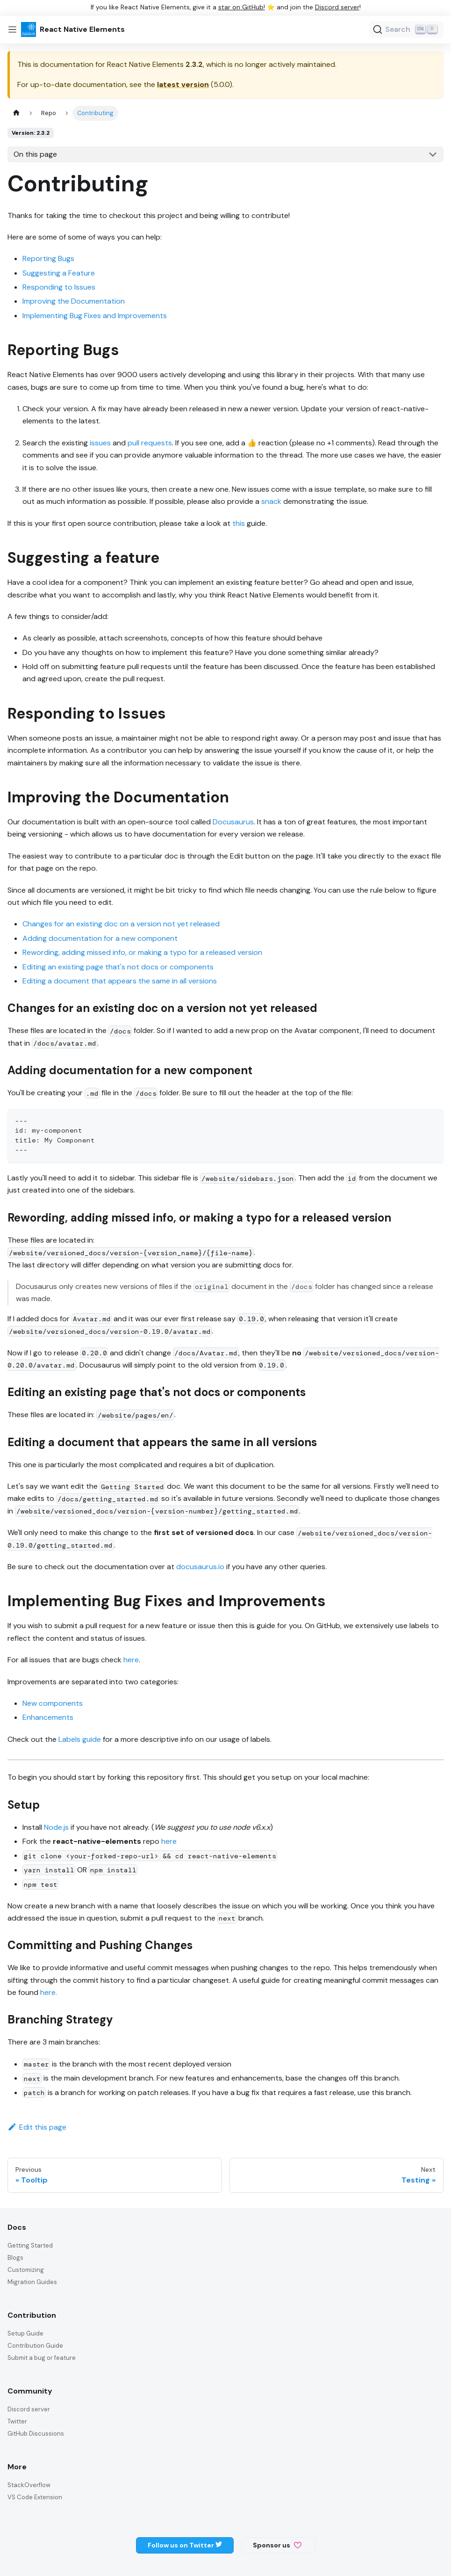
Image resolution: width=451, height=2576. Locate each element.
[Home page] (16, 113)
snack (271, 501)
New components (52, 1703)
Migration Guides (32, 2282)
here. (48, 1992)
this (238, 523)
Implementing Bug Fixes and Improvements (94, 315)
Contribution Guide (35, 2346)
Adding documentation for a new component (100, 938)
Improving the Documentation (73, 301)
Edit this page (36, 2127)
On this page (35, 154)
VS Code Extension (34, 2497)
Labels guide (79, 1739)
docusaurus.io (200, 1567)
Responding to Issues (58, 287)
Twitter (17, 2421)
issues (100, 443)
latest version (183, 84)
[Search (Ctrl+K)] (406, 29)
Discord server (337, 7)
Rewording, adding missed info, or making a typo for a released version (142, 952)
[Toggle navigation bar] (12, 29)
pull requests (150, 443)
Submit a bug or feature (41, 2358)
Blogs (15, 2258)
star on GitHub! (241, 7)
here (131, 1660)
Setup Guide (25, 2333)
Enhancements (47, 1717)
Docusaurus (233, 822)
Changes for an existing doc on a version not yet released (121, 924)
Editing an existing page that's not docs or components (118, 967)
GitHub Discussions (35, 2434)
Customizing (25, 2270)
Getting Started (30, 2245)
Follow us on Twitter (185, 2545)
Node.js (56, 1827)
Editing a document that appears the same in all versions (119, 981)
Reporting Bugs (48, 258)
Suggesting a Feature (58, 273)
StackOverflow (28, 2485)
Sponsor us (277, 2545)
